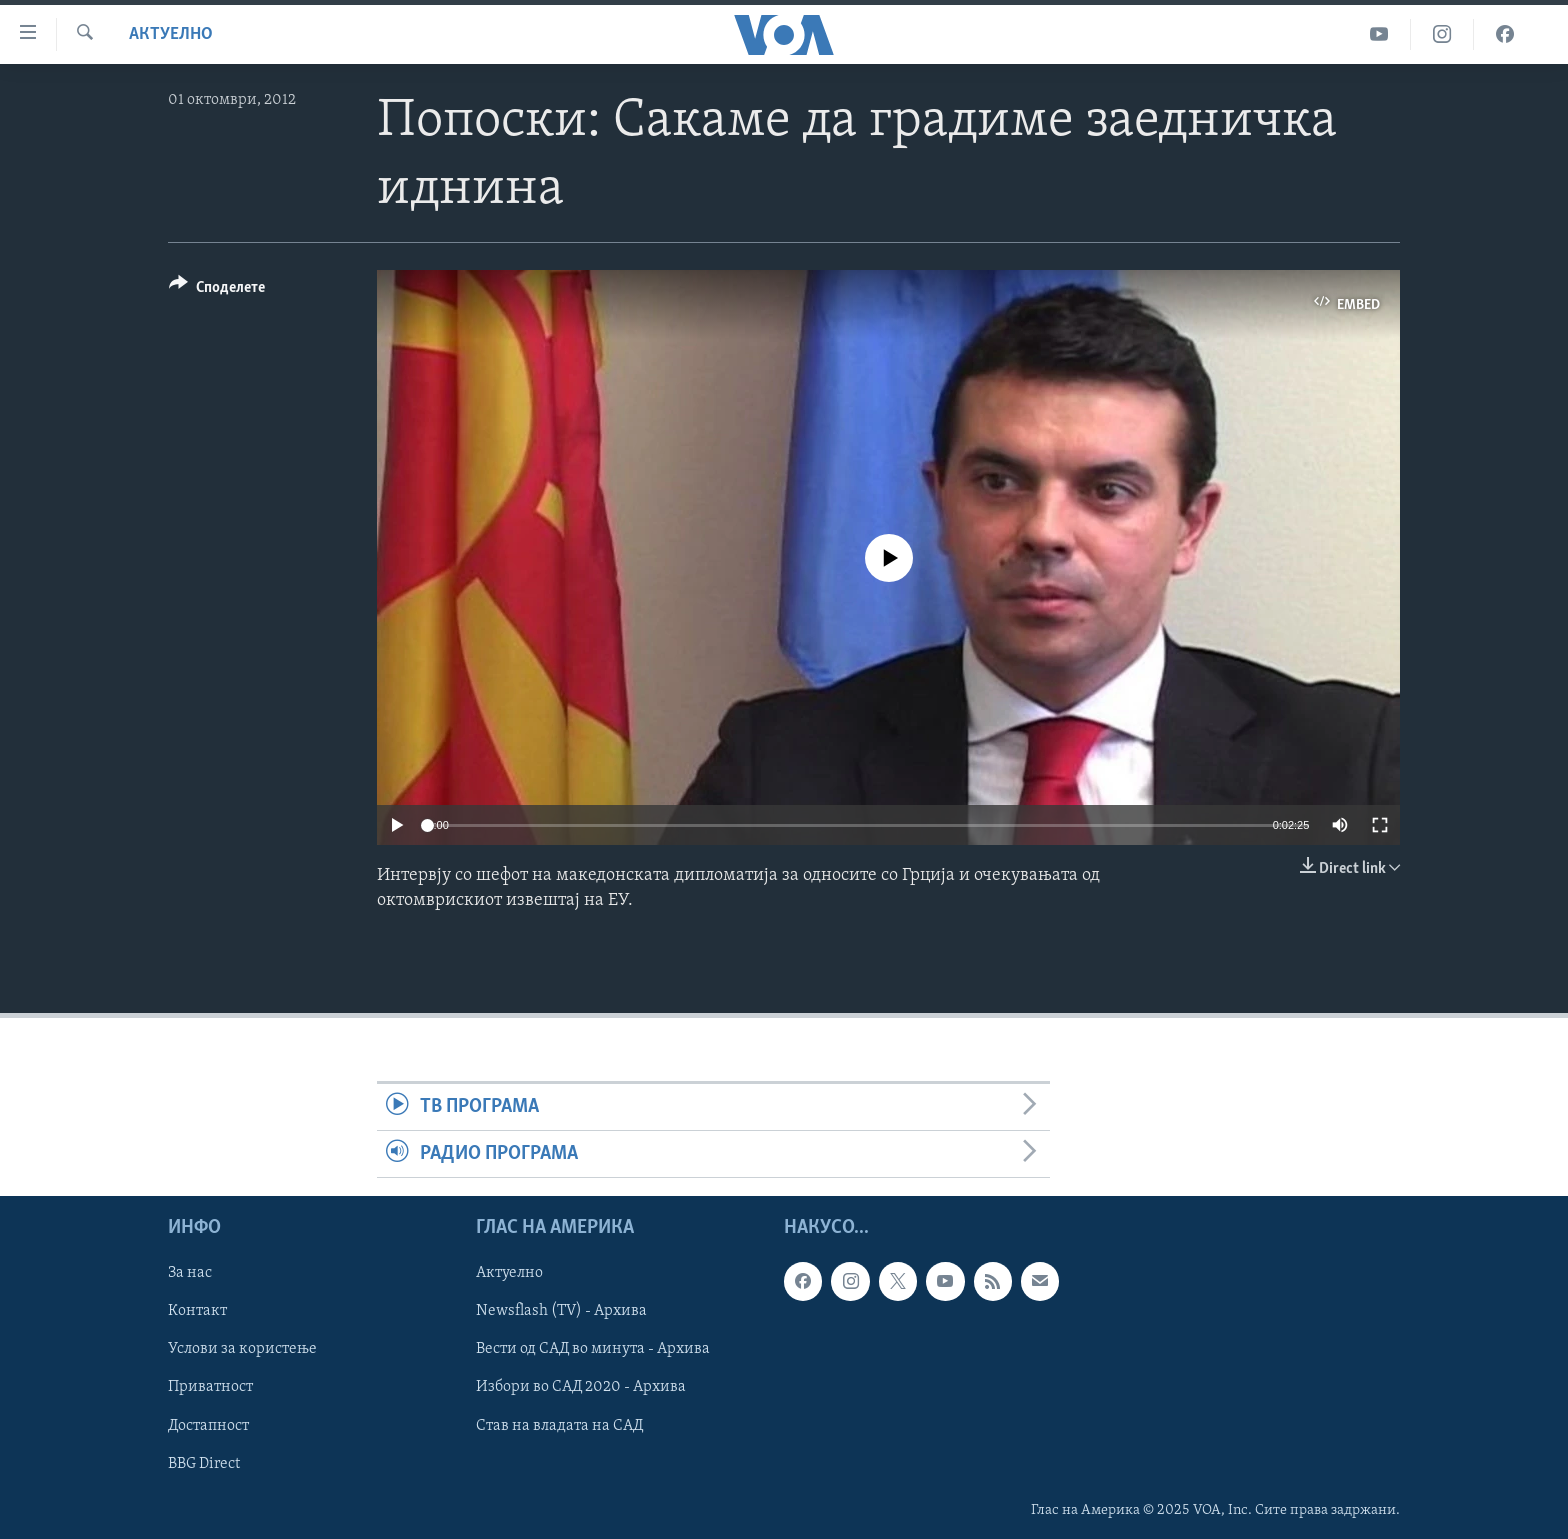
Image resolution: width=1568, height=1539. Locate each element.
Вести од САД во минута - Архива (593, 1350)
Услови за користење (242, 1350)
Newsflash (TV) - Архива (561, 1312)
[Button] (217, 290)
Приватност (210, 1388)
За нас (190, 1274)
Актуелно (171, 34)
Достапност (208, 1426)
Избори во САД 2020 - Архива (581, 1388)
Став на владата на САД (559, 1426)
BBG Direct (204, 1464)
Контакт (197, 1312)
